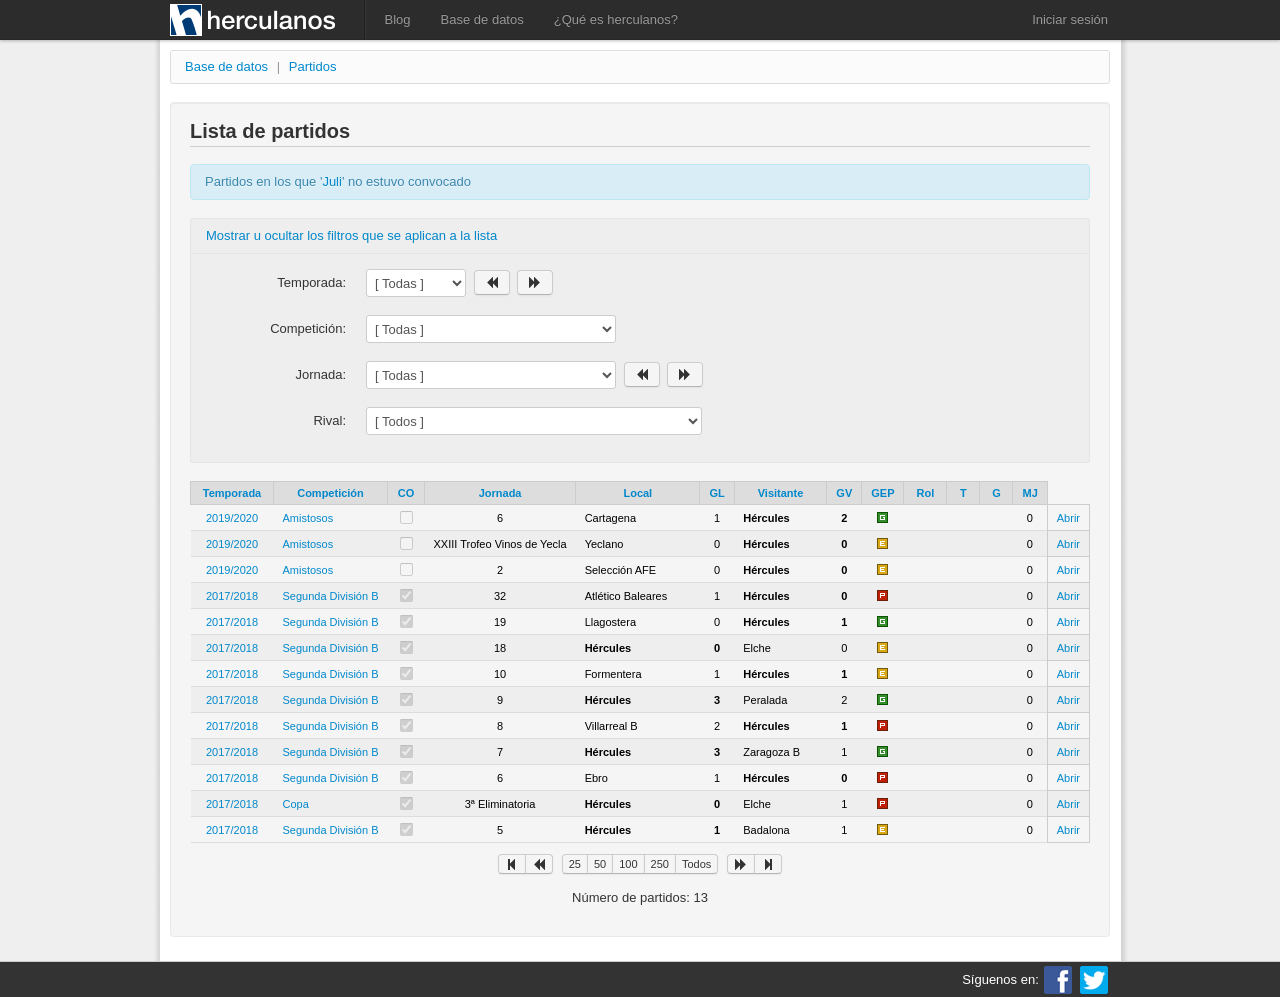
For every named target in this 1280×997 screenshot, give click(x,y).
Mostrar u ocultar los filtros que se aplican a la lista (351, 235)
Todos (696, 864)
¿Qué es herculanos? (616, 19)
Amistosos (308, 518)
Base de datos (482, 19)
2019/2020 (232, 518)
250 (660, 864)
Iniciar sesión (1070, 19)
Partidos (313, 66)
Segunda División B (331, 596)
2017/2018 (232, 596)
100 (628, 864)
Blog (398, 19)
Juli (332, 181)
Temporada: (311, 282)
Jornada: (320, 374)
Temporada (232, 493)
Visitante (781, 493)
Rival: (329, 420)
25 (575, 864)
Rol (926, 493)
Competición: (308, 328)
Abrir (1068, 518)
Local (637, 493)
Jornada (500, 493)
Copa (296, 804)
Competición (330, 493)
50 (600, 864)
